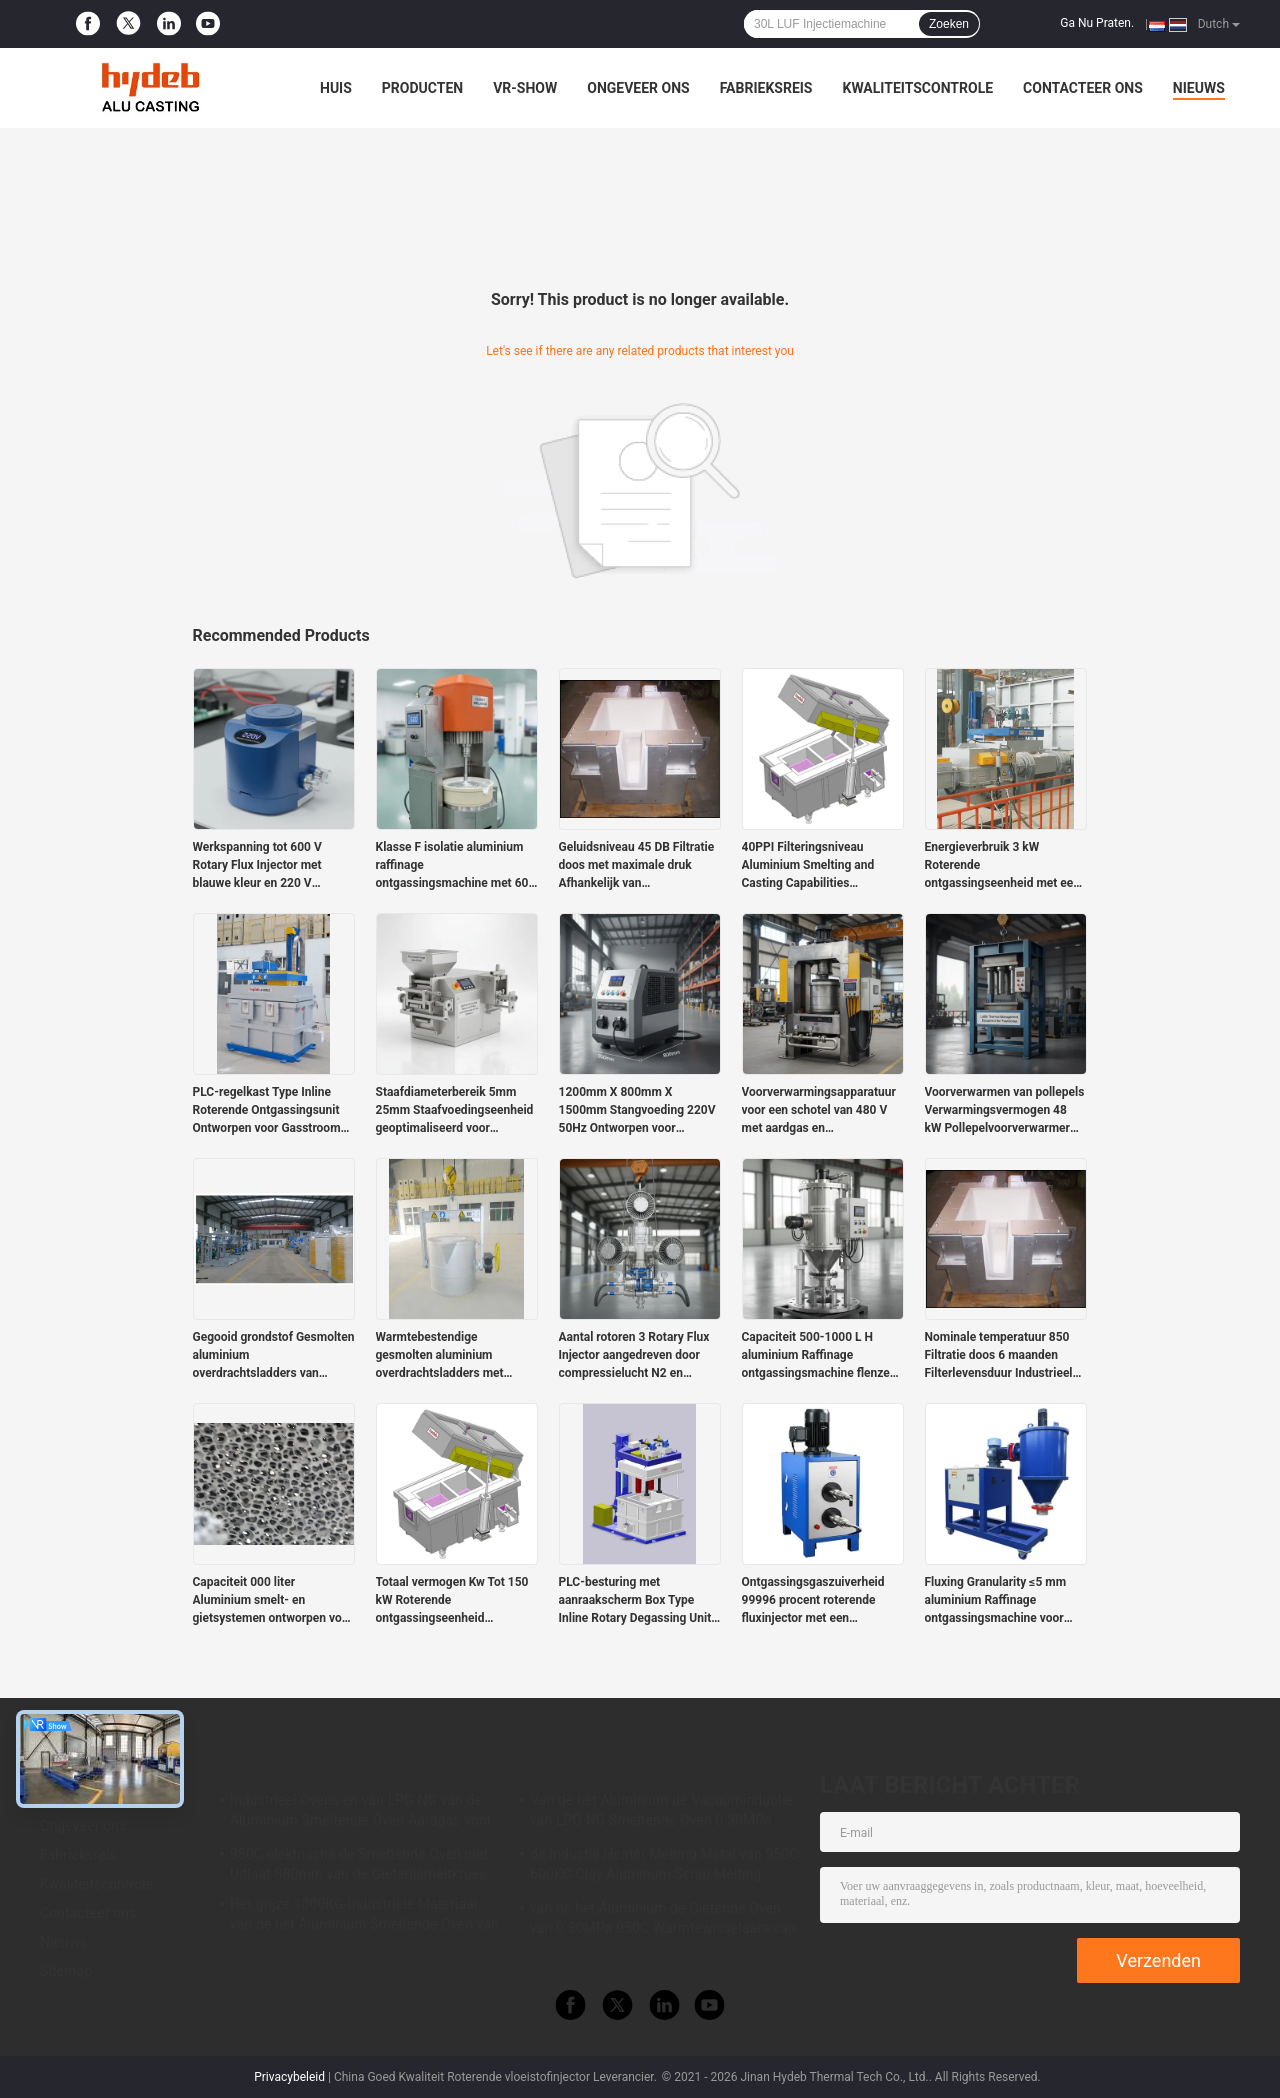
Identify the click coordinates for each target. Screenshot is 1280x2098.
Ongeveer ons (638, 88)
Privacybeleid (289, 2077)
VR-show (525, 88)
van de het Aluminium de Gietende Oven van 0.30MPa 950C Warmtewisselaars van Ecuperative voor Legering (663, 1921)
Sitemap (66, 1971)
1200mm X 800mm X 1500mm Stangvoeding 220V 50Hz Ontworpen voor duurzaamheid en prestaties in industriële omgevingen (637, 1111)
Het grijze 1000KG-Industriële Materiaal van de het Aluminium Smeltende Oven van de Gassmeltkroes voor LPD (364, 1917)
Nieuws (1199, 88)
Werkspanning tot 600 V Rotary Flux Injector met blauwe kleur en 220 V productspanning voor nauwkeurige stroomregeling (270, 866)
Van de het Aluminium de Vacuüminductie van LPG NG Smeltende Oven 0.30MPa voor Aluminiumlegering (661, 1813)
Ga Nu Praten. (1097, 23)
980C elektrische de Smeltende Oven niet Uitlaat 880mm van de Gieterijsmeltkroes (359, 1864)
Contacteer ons (1083, 88)
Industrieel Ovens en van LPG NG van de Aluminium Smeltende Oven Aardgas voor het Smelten (361, 1813)
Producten (422, 88)
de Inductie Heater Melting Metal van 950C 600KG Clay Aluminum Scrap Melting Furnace (664, 1867)
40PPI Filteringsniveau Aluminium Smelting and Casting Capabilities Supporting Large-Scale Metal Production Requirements (822, 866)
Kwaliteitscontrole (917, 88)
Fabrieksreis (766, 88)
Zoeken (949, 24)
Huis (336, 88)
